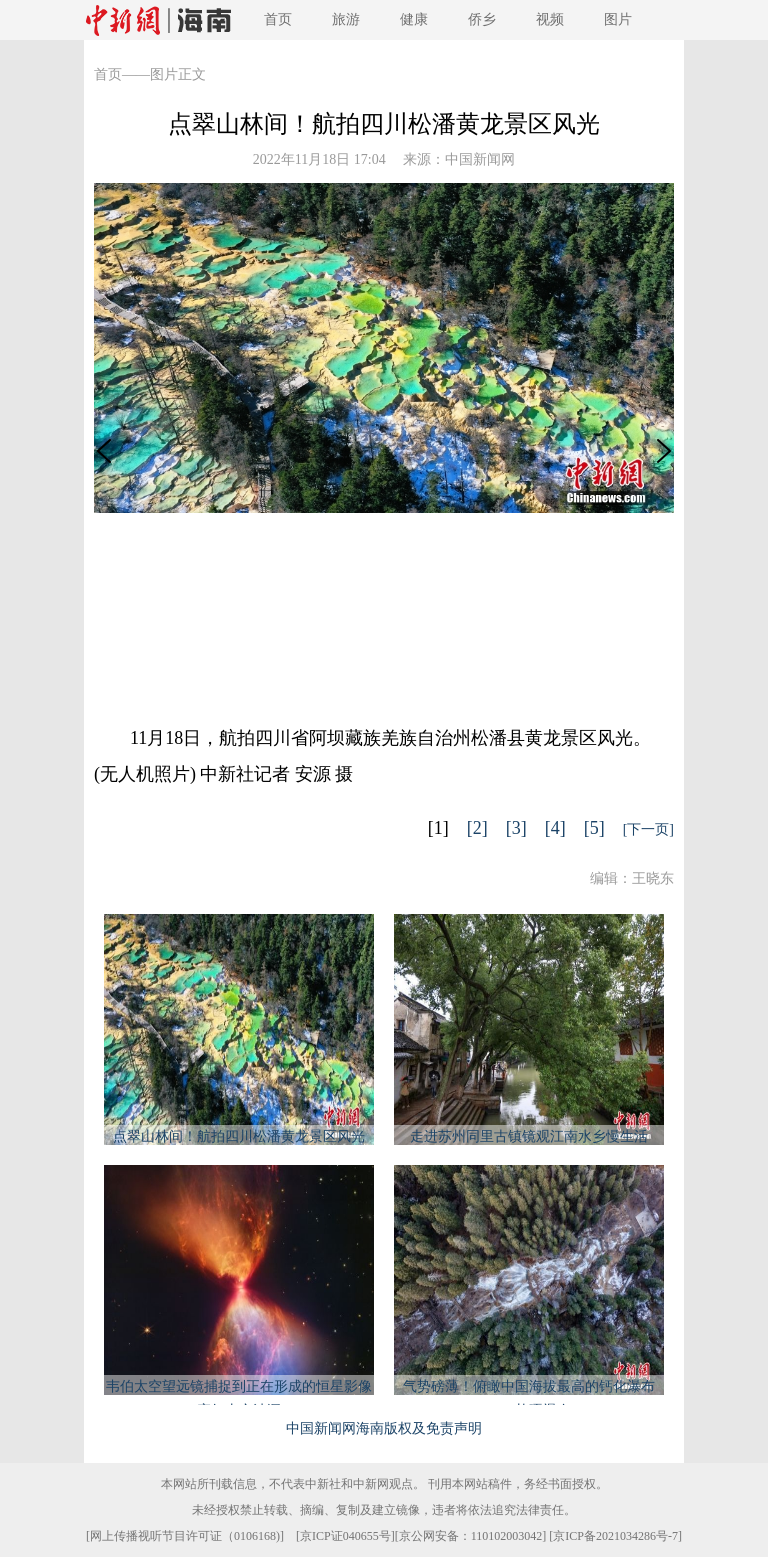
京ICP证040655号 (345, 1536)
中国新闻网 (480, 159)
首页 (278, 19)
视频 (550, 19)
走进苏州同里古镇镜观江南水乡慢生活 (529, 1136)
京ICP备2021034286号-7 (615, 1536)
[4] (555, 828)
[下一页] (648, 829)
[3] (516, 828)
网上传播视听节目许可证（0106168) (185, 1536)
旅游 (346, 19)
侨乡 (482, 19)
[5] (594, 828)
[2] (477, 828)
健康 (414, 19)
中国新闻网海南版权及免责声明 (384, 1428)
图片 (618, 19)
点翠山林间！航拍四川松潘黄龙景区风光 (239, 1136)
